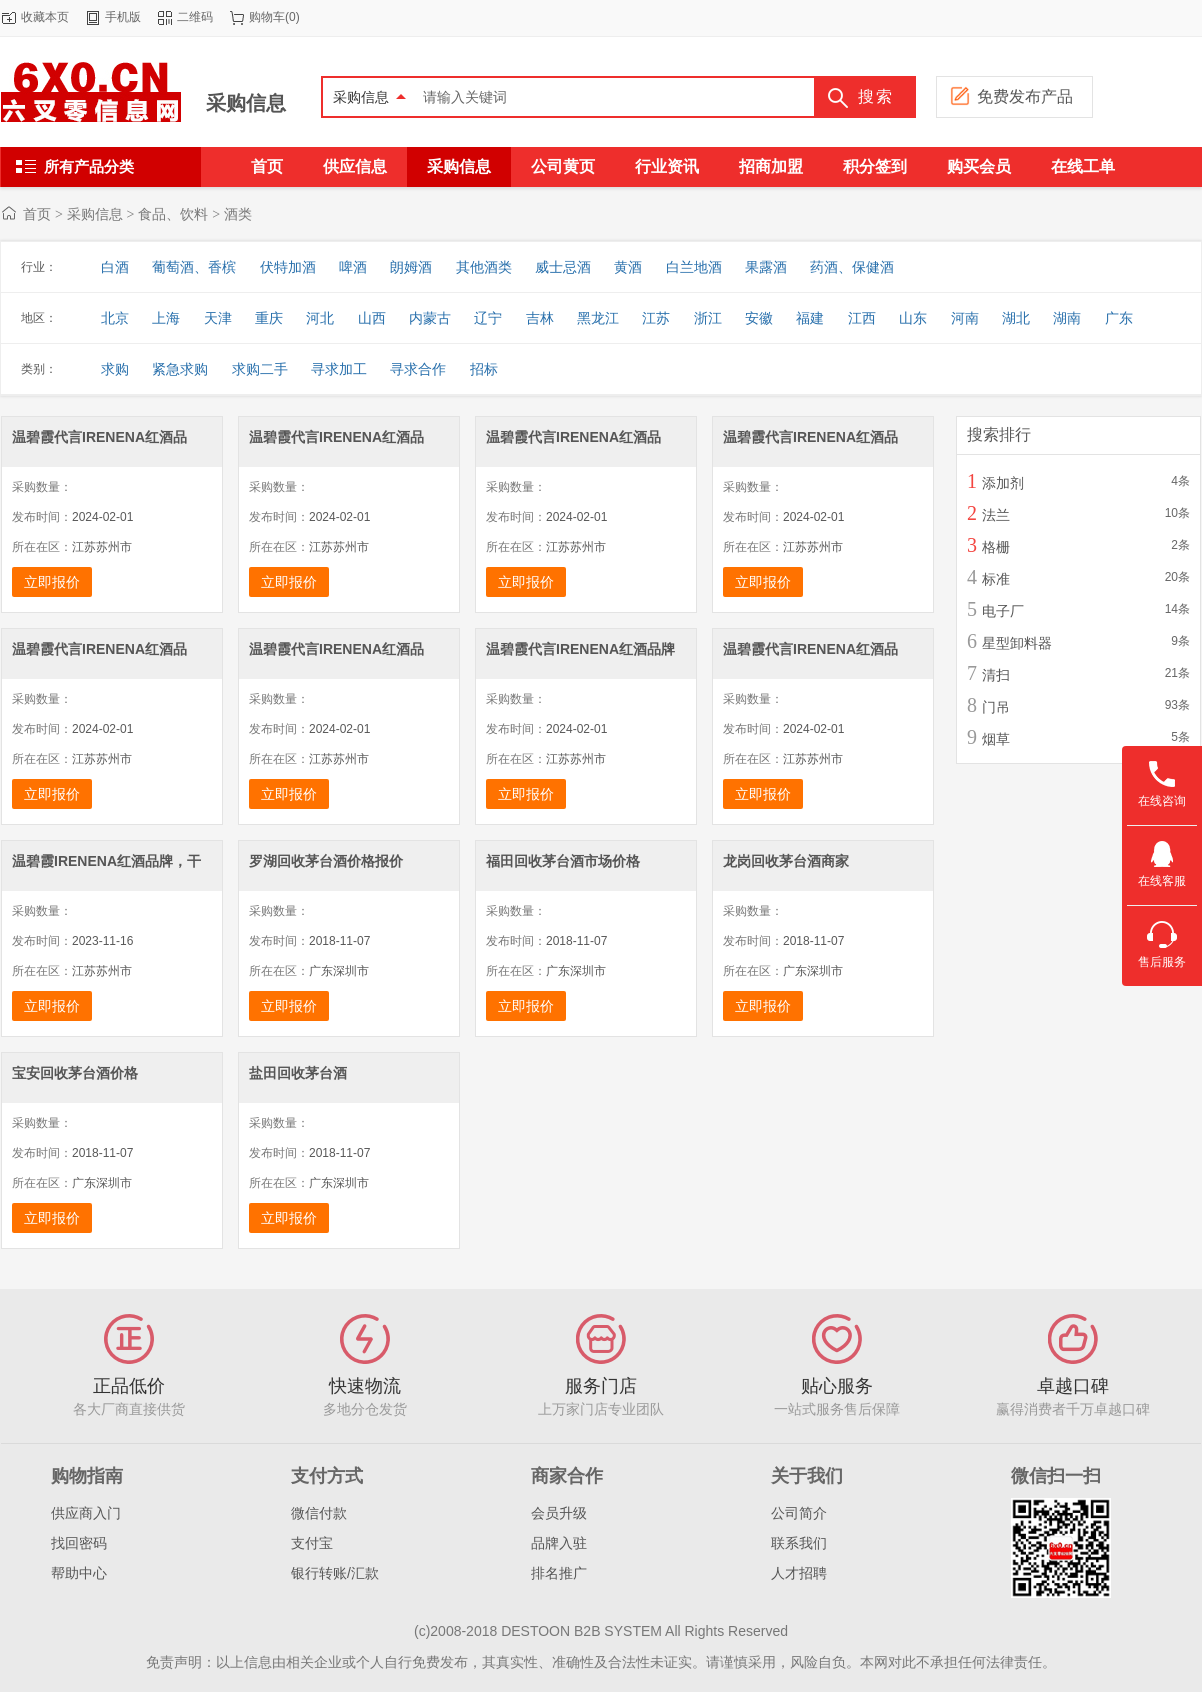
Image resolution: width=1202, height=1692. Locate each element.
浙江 (708, 318)
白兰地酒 (694, 267)
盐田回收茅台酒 (298, 1073)
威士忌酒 (563, 267)
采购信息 (246, 103)
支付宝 (312, 1543)
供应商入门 (86, 1513)
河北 (320, 318)
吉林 (540, 318)
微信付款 (319, 1513)
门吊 (996, 707)
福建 (810, 318)
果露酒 (766, 267)
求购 (115, 369)
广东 (1119, 318)
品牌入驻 (559, 1543)
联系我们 (799, 1543)
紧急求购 (180, 369)
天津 (218, 318)
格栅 (996, 547)
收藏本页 (45, 17)
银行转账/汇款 (335, 1573)
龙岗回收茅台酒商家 (786, 861)
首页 (37, 214)
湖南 (1067, 318)
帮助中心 (79, 1573)
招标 (484, 369)
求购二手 (260, 369)
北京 (115, 318)
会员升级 (559, 1513)
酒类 (238, 214)
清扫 (996, 675)
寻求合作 (418, 369)
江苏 (656, 318)
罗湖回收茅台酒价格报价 (326, 861)
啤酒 (353, 267)
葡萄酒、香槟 (194, 267)
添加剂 (1003, 483)
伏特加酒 (288, 267)
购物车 (267, 17)
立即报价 (52, 582)
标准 (996, 579)
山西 (372, 318)
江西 (862, 318)
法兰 (996, 515)
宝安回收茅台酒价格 (75, 1073)
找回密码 (79, 1543)
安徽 (759, 318)
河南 (965, 318)
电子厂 (1003, 611)
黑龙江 (598, 318)
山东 (913, 318)
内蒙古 (430, 318)
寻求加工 (339, 369)
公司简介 (799, 1513)
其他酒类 (484, 267)
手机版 (123, 17)
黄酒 (628, 267)
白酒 (115, 267)
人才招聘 (799, 1573)
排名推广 (559, 1573)
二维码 (195, 17)
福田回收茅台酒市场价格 (563, 861)
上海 (166, 318)
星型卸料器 (1017, 643)
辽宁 (488, 318)
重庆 (269, 318)
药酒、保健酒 (852, 267)
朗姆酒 (411, 267)
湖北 (1016, 318)
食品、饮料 (173, 214)
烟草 (996, 739)
